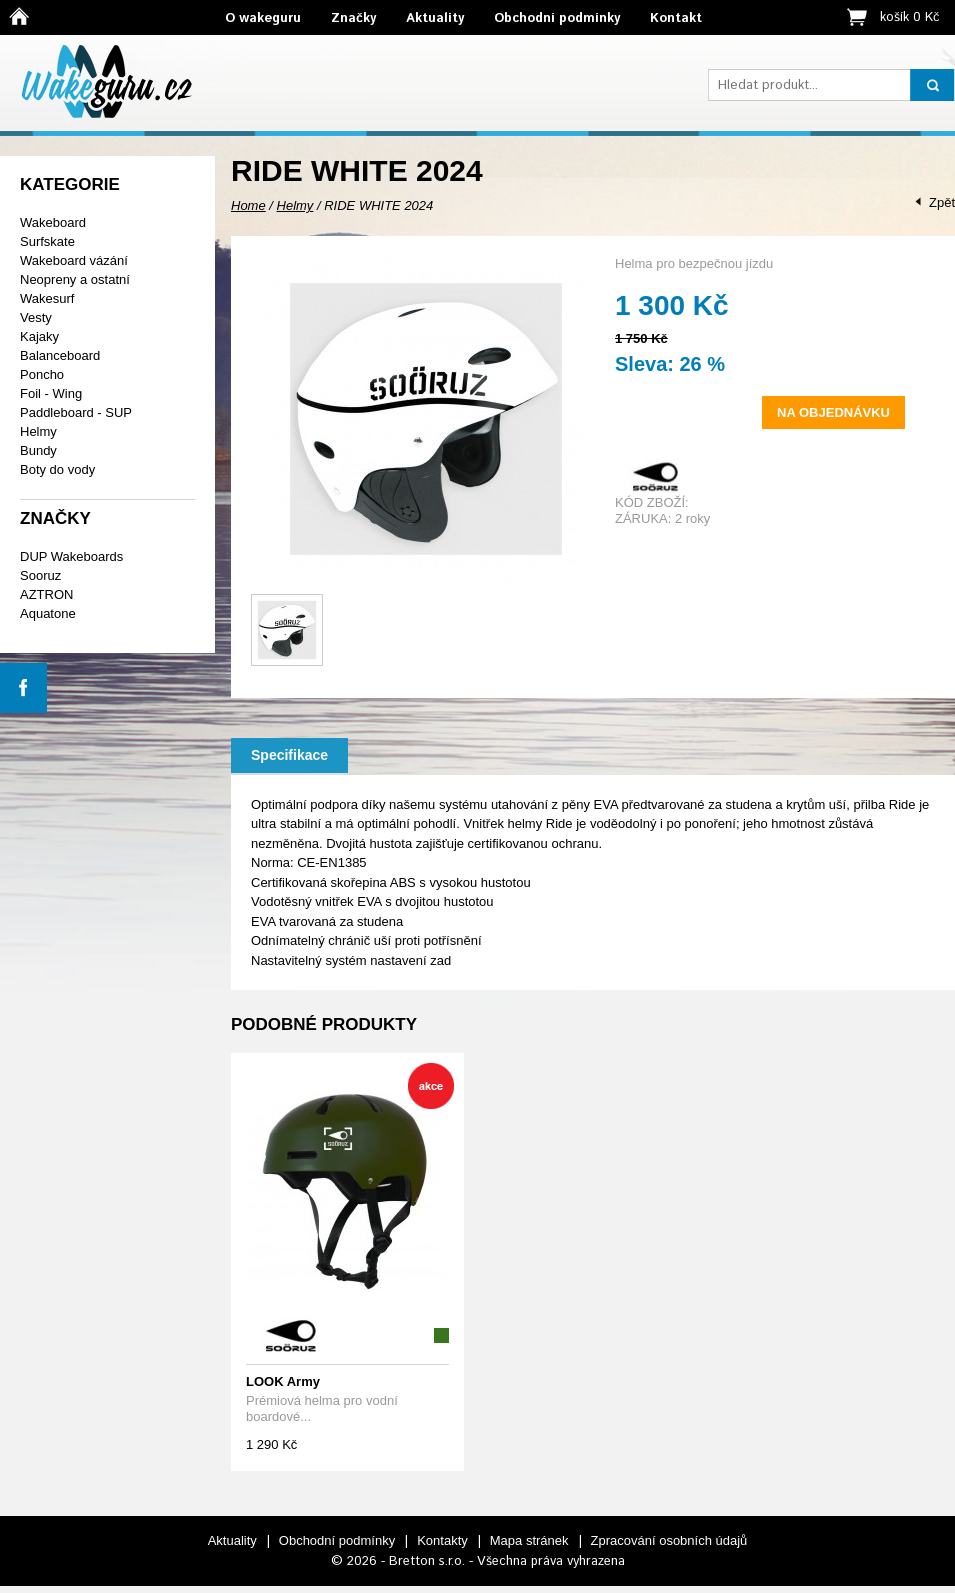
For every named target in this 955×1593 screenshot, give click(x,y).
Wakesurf (47, 298)
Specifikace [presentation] (289, 755)
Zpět (942, 202)
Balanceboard (60, 355)
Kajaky (39, 336)
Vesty (36, 317)
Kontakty (442, 1540)
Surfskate (47, 241)
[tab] (289, 755)
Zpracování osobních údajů (669, 1540)
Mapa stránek (529, 1540)
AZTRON (46, 594)
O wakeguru (263, 18)
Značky (353, 18)
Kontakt (676, 18)
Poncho (42, 374)
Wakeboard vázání (74, 260)
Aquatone (48, 613)
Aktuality (435, 18)
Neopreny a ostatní (75, 279)
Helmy (38, 431)
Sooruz (40, 575)
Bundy (38, 450)
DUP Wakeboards (71, 556)
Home (248, 205)
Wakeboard (53, 222)
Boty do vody (57, 469)
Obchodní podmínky (557, 18)
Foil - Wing (51, 393)
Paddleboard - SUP (76, 412)
